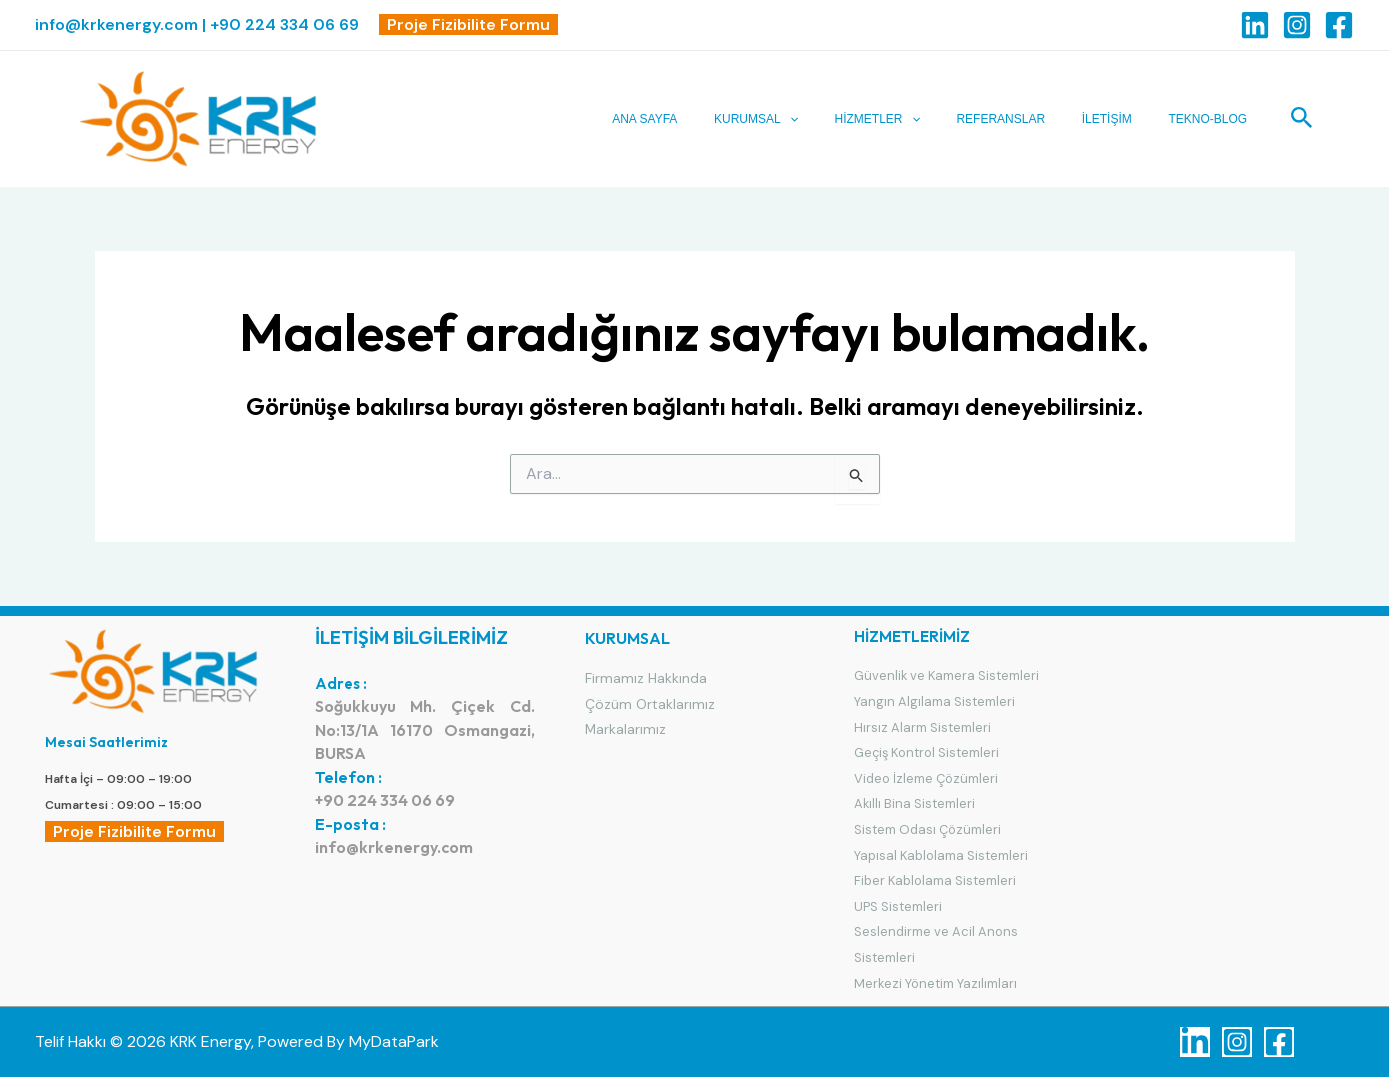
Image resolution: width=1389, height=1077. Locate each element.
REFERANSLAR (1017, 119)
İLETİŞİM (1117, 119)
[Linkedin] (1255, 25)
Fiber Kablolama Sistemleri (935, 880)
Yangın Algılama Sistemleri (934, 701)
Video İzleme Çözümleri (926, 778)
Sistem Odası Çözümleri (927, 829)
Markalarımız (626, 729)
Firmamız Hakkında (646, 678)
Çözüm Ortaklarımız (650, 704)
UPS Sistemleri (898, 906)
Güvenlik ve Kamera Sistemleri (947, 675)
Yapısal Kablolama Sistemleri (941, 855)
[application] (819, 119)
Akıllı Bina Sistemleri (915, 803)
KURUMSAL (786, 119)
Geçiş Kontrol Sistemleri (927, 752)
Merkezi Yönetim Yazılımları (936, 983)
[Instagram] (1297, 25)
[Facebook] (1339, 25)
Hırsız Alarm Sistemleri (922, 727)
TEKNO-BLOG (1211, 119)
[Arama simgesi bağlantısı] (1302, 119)
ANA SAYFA (681, 119)
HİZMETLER (900, 119)
